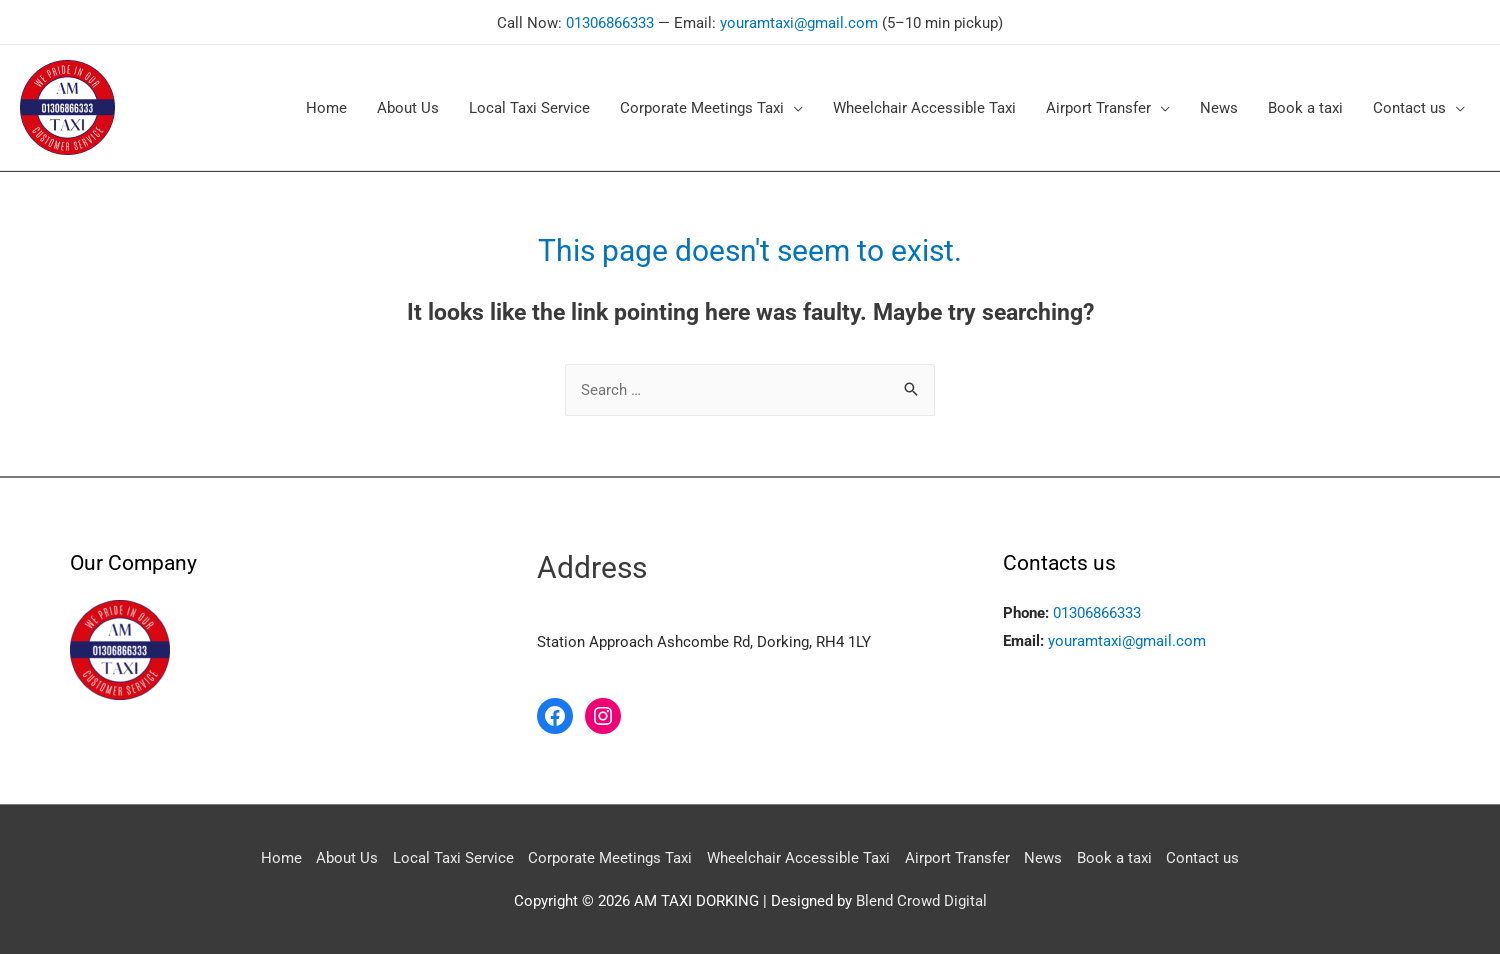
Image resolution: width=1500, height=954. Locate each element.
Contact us (1204, 856)
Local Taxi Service (452, 856)
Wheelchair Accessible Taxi (798, 856)
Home (279, 856)
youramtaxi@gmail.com (799, 21)
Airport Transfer (957, 856)
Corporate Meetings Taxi (610, 856)
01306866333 (610, 21)
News (1044, 856)
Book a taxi (1115, 856)
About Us (346, 856)
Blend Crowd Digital (921, 899)
